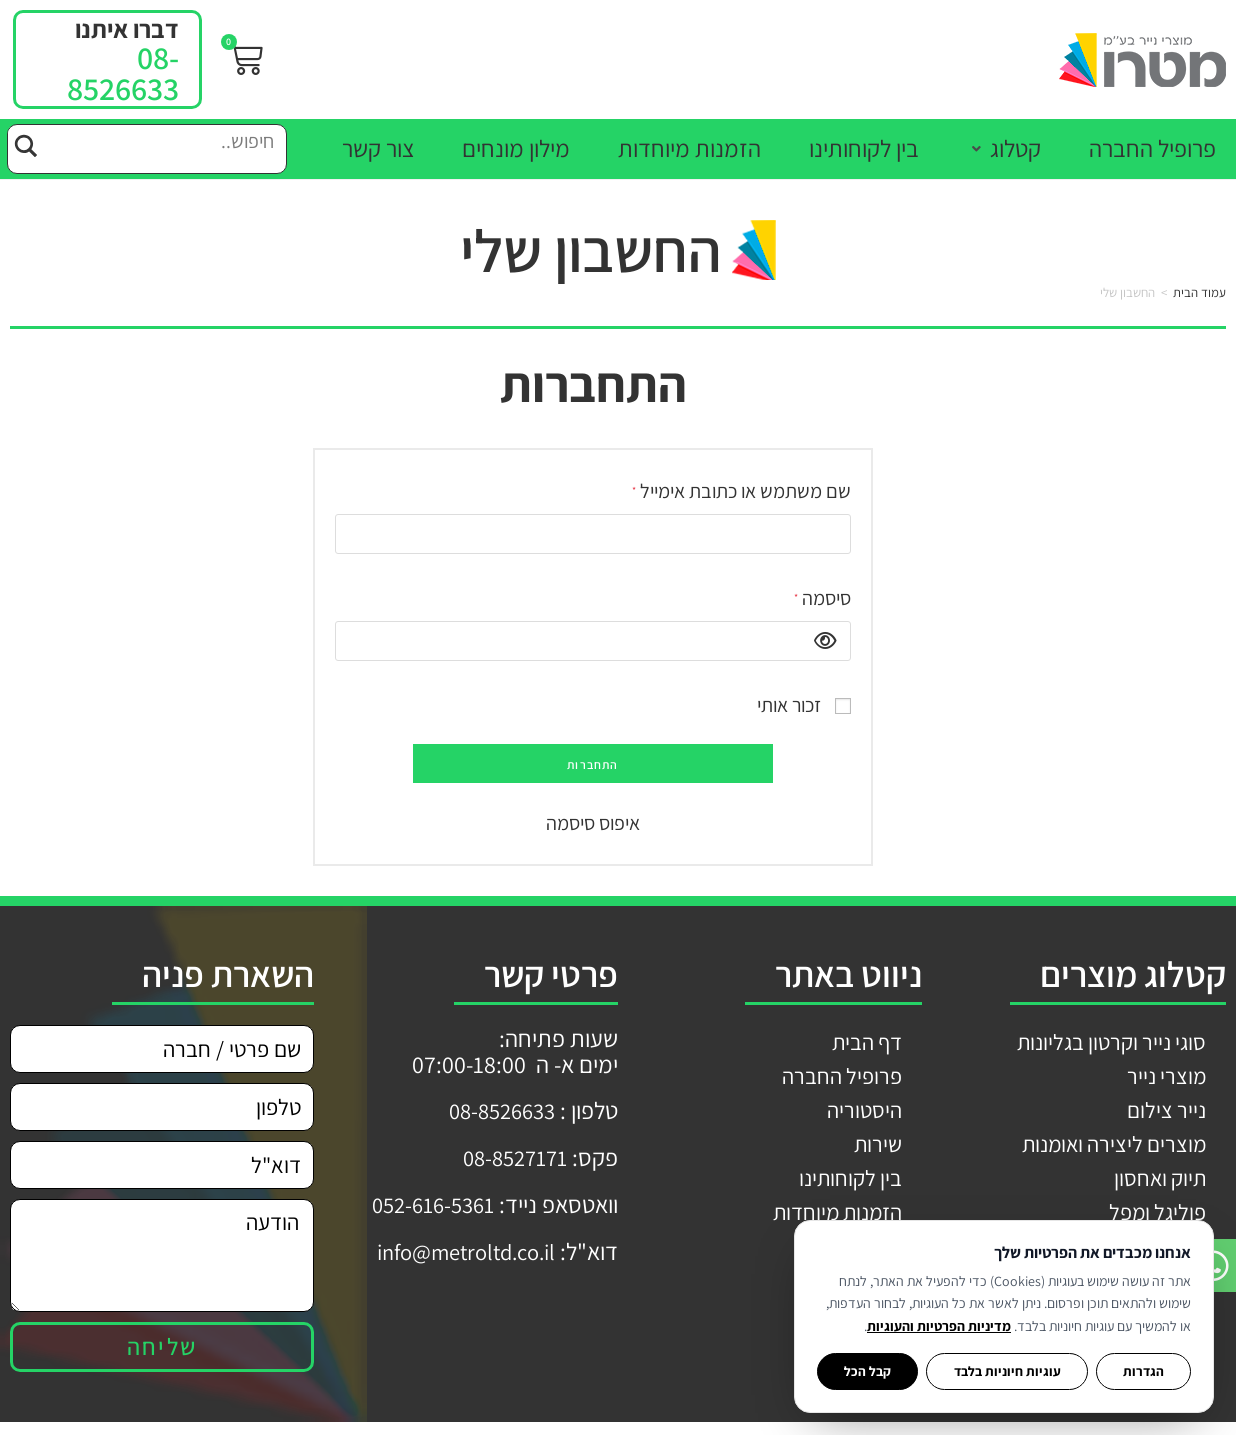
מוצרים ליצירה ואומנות (1108, 1151)
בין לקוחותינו (847, 1187)
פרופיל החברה (838, 1079)
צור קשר (866, 1295)
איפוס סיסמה (593, 823)
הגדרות (1143, 1371)
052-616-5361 (428, 1202)
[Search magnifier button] (25, 143)
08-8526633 (123, 72)
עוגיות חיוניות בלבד (1007, 1371)
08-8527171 (510, 1156)
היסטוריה (862, 1115)
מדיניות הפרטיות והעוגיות (939, 1326)
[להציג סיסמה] (819, 641)
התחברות (592, 764)
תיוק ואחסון (1156, 1187)
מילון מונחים (848, 1259)
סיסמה (821, 595)
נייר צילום (1165, 1115)
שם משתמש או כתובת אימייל (740, 488)
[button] (1004, 148)
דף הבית (863, 1043)
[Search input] (164, 143)
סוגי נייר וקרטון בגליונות (1105, 1043)
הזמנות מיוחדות (830, 1223)
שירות (876, 1151)
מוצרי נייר (1164, 1079)
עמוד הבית (1199, 292)
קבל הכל (867, 1371)
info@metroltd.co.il (457, 1248)
